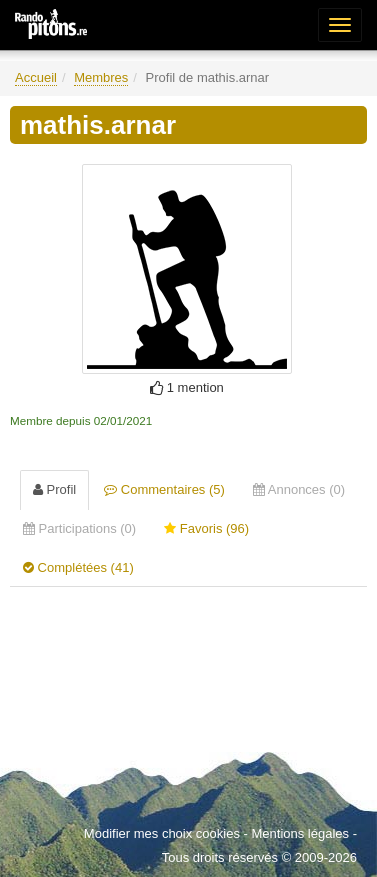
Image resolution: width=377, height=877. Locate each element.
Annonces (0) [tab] (299, 489)
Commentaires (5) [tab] (164, 489)
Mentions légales (300, 833)
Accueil (36, 77)
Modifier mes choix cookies (162, 833)
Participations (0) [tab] (79, 528)
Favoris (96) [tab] (206, 528)
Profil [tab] (54, 489)
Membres (101, 77)
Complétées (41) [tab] (78, 567)
